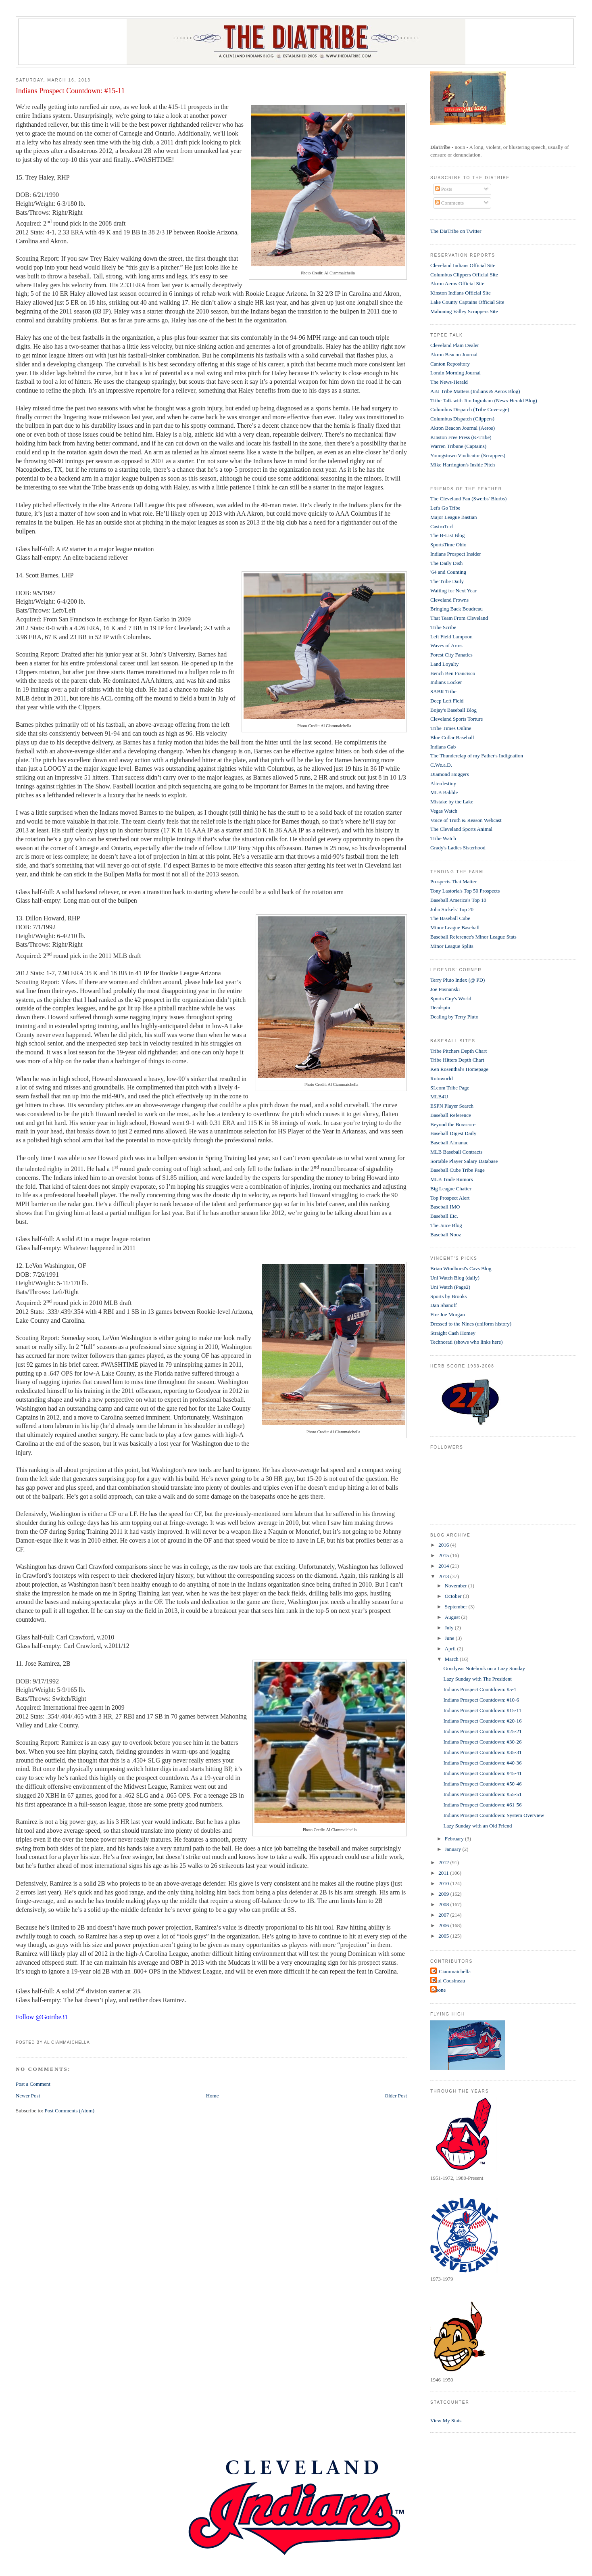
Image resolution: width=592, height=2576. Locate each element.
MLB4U (439, 1097)
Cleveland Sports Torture (456, 719)
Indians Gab (443, 747)
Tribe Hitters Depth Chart (457, 1060)
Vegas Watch (443, 811)
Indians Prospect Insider (455, 554)
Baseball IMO (445, 1207)
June (450, 1638)
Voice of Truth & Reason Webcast (466, 820)
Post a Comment (33, 2084)
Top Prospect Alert (449, 1198)
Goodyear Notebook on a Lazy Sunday (484, 1668)
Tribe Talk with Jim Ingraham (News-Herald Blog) (483, 400)
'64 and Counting (448, 572)
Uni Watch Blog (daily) (454, 1278)
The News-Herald (449, 382)
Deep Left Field (446, 701)
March (452, 1659)
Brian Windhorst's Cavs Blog (460, 1268)
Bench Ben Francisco (452, 673)
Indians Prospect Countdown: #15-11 (70, 91)
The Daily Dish (446, 563)
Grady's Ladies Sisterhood (458, 848)
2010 (444, 1883)
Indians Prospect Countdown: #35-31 (483, 1752)
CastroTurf (441, 526)
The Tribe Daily (447, 581)
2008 (444, 1904)
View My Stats (445, 2420)
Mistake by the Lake (451, 802)
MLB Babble (444, 792)
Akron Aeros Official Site (457, 283)
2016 (444, 1545)
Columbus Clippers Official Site (464, 275)
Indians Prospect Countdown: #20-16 (483, 1721)
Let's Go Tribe (445, 508)
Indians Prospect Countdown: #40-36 (483, 1763)
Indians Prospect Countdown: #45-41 (483, 1773)
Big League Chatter (450, 1189)
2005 (444, 1936)
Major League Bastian (453, 517)
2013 (444, 1576)
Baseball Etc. (444, 1216)
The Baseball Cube (450, 918)
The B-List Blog (447, 535)
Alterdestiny (443, 783)
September (457, 1607)
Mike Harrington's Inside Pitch (462, 465)
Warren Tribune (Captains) (458, 446)
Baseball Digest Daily (453, 1133)
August (453, 1617)
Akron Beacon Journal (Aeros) (462, 428)
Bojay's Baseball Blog (453, 710)
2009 (444, 1894)
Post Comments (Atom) (69, 2111)
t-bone (439, 1990)
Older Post (396, 2096)
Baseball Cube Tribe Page (457, 1170)
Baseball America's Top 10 (458, 900)
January (454, 1849)
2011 (444, 1873)
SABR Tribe (443, 691)
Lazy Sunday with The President (478, 1679)
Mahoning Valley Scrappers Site (464, 311)
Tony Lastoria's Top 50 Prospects (465, 891)
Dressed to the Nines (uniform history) (470, 1324)
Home (212, 2096)
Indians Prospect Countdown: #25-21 (483, 1731)
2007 (444, 1915)
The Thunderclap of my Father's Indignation (476, 756)
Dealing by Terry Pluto (454, 1017)
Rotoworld (441, 1078)
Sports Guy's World (450, 998)
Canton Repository (450, 364)
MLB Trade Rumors (451, 1179)
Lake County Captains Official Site (467, 302)
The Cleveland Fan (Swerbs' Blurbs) (468, 499)
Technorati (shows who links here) (466, 1342)
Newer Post (28, 2096)
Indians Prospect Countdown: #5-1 (480, 1689)
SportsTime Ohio (448, 545)
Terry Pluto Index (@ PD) (457, 980)
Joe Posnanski (445, 989)
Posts (443, 189)
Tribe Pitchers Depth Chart (458, 1051)
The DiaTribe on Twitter (456, 231)
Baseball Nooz (445, 1235)
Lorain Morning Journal (455, 373)
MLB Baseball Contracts (456, 1152)
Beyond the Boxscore (452, 1124)
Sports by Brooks (448, 1296)
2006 (444, 1925)
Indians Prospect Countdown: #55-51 (483, 1794)
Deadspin (440, 1007)
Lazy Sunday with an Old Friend (478, 1826)
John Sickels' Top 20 (451, 909)
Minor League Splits (451, 946)
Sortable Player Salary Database (464, 1161)
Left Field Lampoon (451, 637)
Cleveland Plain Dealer (454, 345)
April (451, 1649)
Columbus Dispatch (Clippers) (462, 419)
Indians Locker (446, 682)
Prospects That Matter (453, 881)
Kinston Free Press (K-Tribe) (461, 437)
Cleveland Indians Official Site (462, 265)
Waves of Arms (446, 645)
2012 (444, 1862)
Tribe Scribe (443, 627)
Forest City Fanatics (451, 655)
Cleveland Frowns (449, 600)
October (454, 1596)
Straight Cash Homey (452, 1333)
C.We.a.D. (441, 765)
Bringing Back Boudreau (456, 609)
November (456, 1586)
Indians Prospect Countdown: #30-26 (483, 1742)
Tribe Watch (443, 838)
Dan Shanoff (443, 1305)
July (450, 1628)
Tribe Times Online (450, 728)
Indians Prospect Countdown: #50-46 (483, 1784)
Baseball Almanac (449, 1143)
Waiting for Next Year (453, 591)
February (455, 1839)
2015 (444, 1555)
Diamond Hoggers (449, 774)
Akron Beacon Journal (453, 354)
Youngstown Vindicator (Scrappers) (467, 455)
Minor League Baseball (454, 927)
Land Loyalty (444, 664)
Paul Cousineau (448, 1981)
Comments (449, 203)
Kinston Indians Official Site (460, 293)
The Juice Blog (446, 1225)
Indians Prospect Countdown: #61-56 (483, 1805)
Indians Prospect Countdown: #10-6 (481, 1700)
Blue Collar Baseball (452, 737)
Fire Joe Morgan (447, 1314)
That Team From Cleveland (459, 618)
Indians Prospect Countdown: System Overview (494, 1815)
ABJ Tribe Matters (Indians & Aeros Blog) (475, 391)
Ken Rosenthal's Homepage (459, 1069)
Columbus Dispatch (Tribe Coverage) (469, 409)
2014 (444, 1566)
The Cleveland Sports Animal (461, 829)
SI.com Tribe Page (449, 1088)
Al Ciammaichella (451, 1971)
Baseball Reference (450, 1115)
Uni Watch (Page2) (450, 1287)
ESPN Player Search (451, 1106)
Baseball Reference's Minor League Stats (473, 937)
